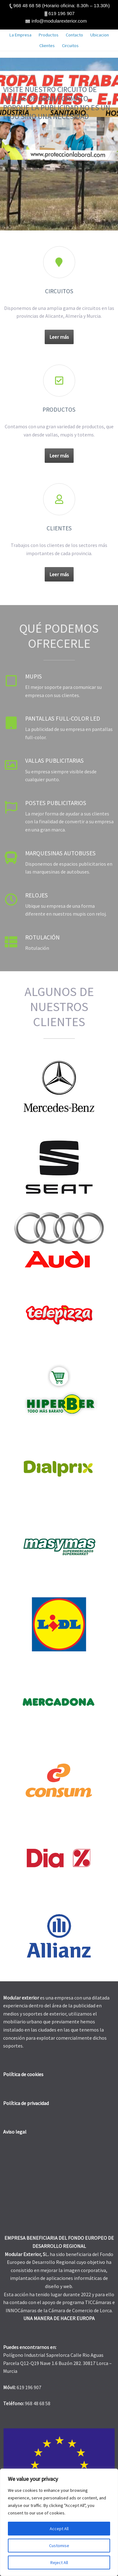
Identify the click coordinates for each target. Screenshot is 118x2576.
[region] (59, 2522)
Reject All (59, 2562)
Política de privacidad (26, 2103)
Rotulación (42, 937)
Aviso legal (14, 2132)
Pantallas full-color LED (62, 718)
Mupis (33, 676)
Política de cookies (23, 2074)
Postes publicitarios (55, 803)
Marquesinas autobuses (60, 853)
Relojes (36, 895)
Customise (59, 2545)
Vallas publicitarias (54, 760)
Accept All (59, 2528)
